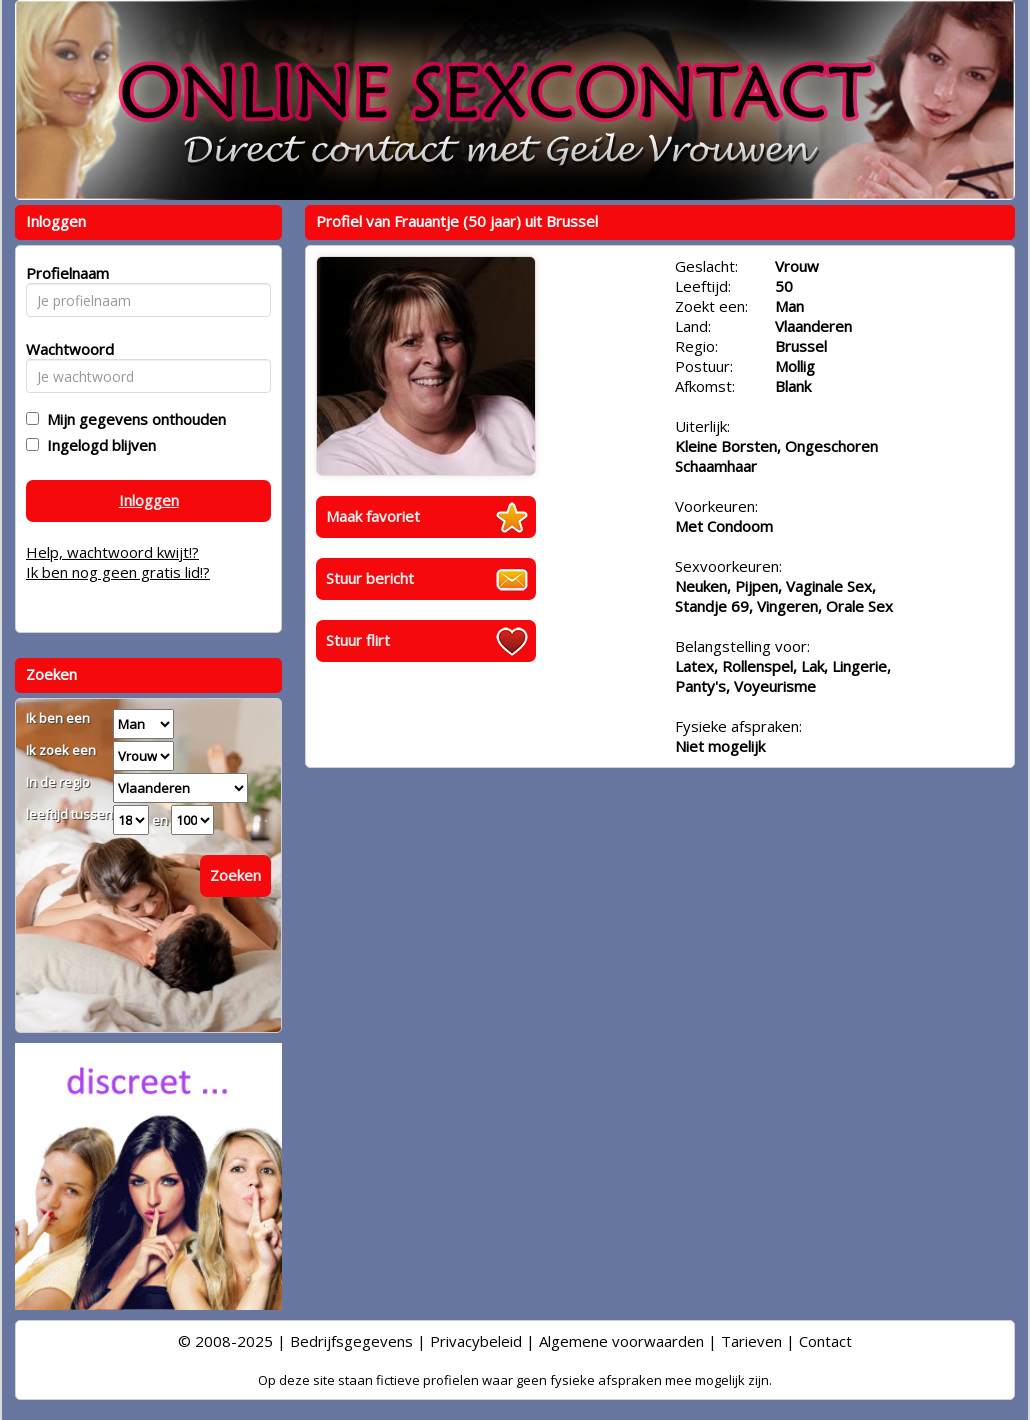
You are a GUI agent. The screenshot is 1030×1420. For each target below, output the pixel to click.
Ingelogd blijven (97, 445)
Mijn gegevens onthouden (132, 419)
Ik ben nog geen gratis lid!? (118, 572)
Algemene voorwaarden (621, 1341)
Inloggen (149, 500)
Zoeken (235, 875)
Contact (825, 1341)
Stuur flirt (358, 640)
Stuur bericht (370, 578)
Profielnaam (64, 273)
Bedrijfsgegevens (351, 1341)
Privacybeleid (476, 1341)
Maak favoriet (373, 516)
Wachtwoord (64, 349)
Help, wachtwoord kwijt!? (112, 552)
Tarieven (751, 1341)
